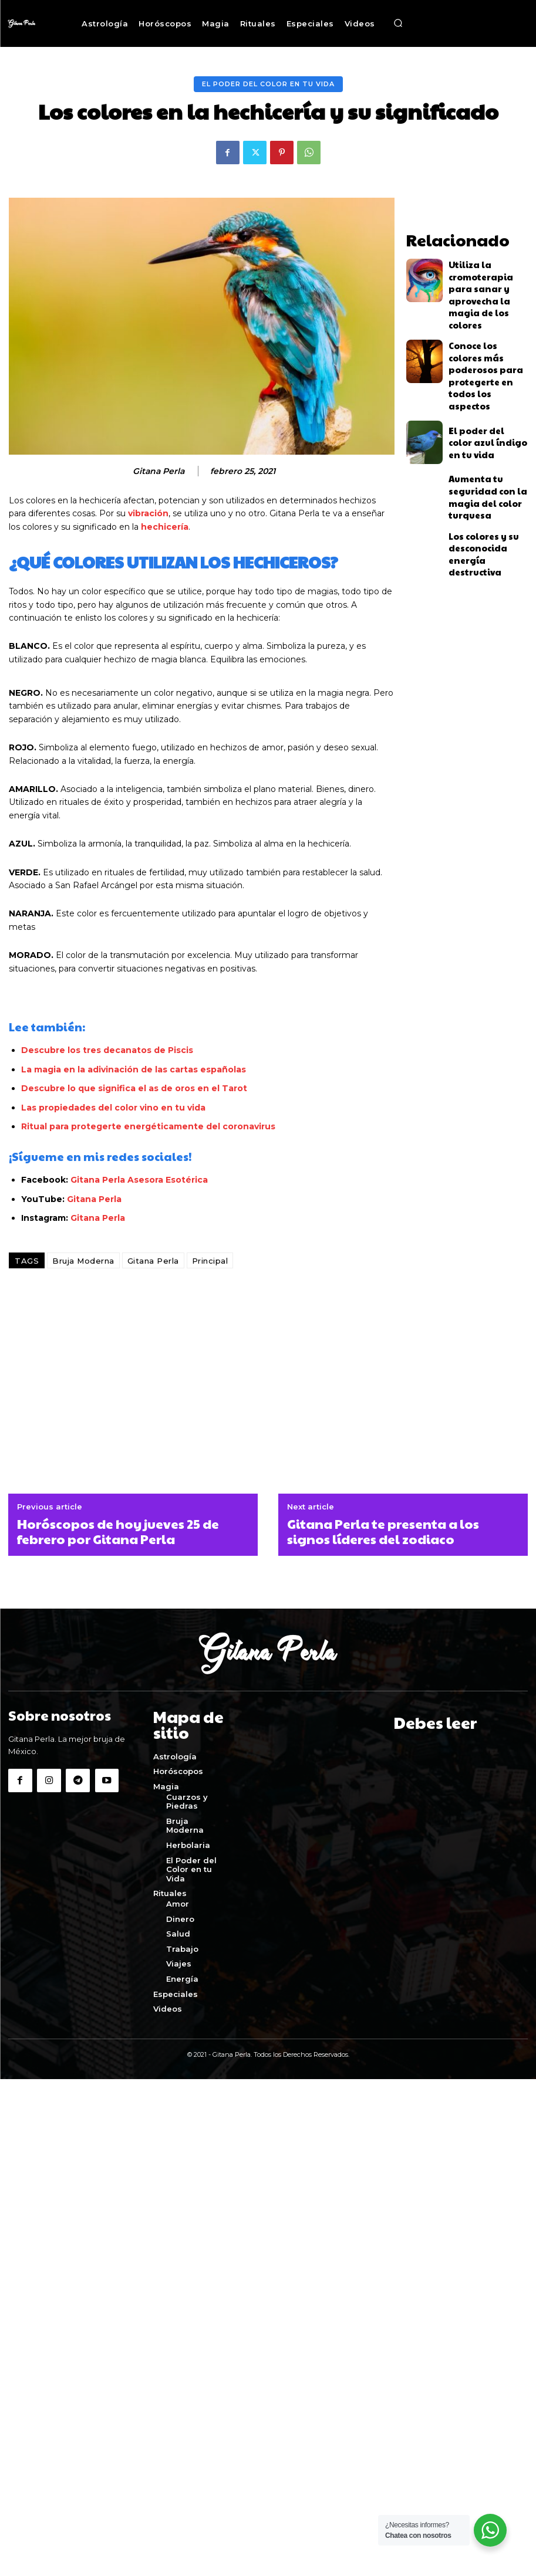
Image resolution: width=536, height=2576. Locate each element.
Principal (210, 1260)
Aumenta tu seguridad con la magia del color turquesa (486, 433)
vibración (148, 513)
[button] (398, 23)
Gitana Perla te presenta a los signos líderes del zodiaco (383, 1531)
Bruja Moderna (83, 1260)
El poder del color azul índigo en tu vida (485, 381)
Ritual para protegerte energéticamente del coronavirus (149, 1126)
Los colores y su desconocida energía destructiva (484, 485)
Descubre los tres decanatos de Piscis (107, 1050)
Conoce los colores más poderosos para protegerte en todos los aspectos (488, 328)
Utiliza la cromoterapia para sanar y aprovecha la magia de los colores (484, 276)
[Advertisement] (268, 1388)
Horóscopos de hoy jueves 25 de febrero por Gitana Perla (118, 1531)
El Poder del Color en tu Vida (268, 84)
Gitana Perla (158, 471)
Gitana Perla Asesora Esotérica (139, 1179)
